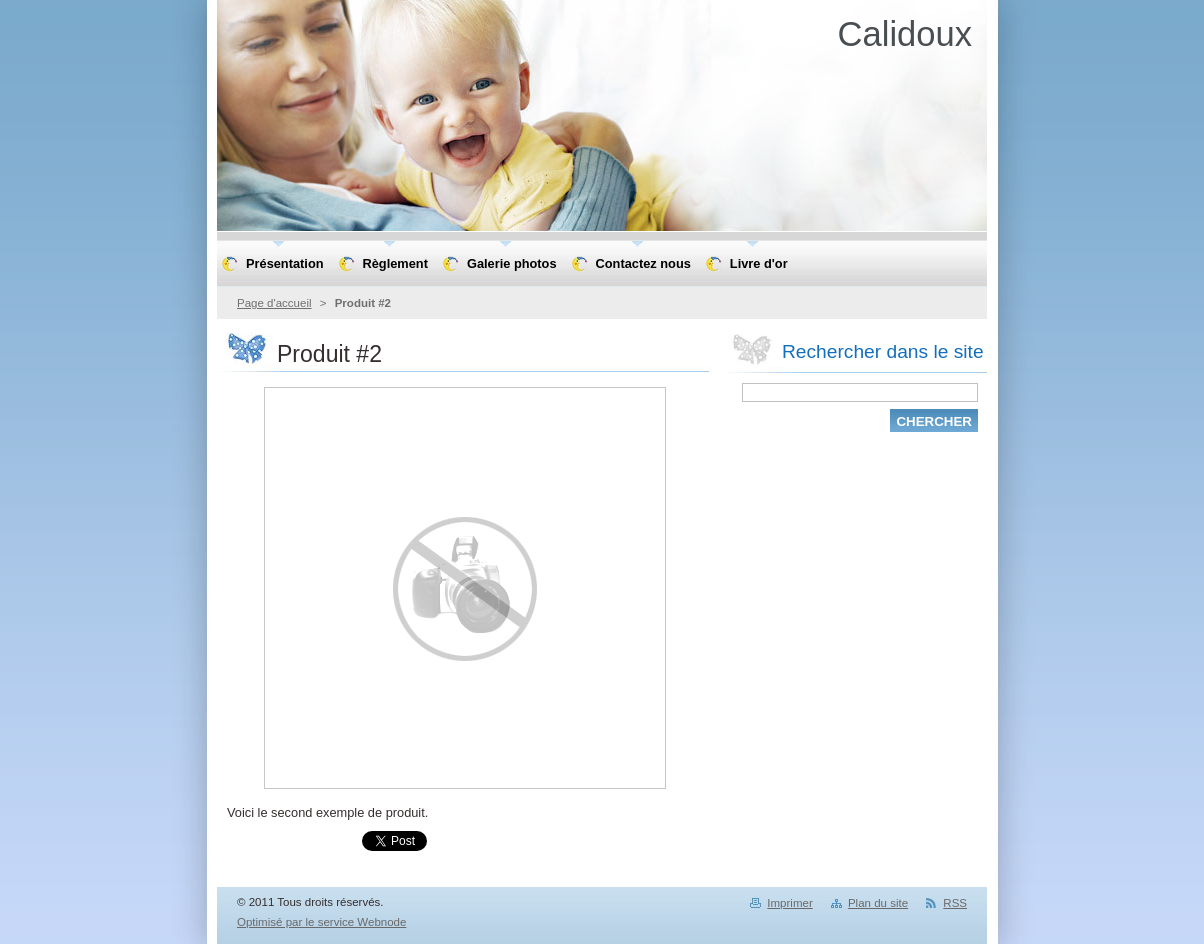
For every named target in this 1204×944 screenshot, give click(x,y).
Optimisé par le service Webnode (321, 922)
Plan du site (878, 903)
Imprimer (789, 903)
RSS (955, 903)
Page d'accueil (274, 303)
